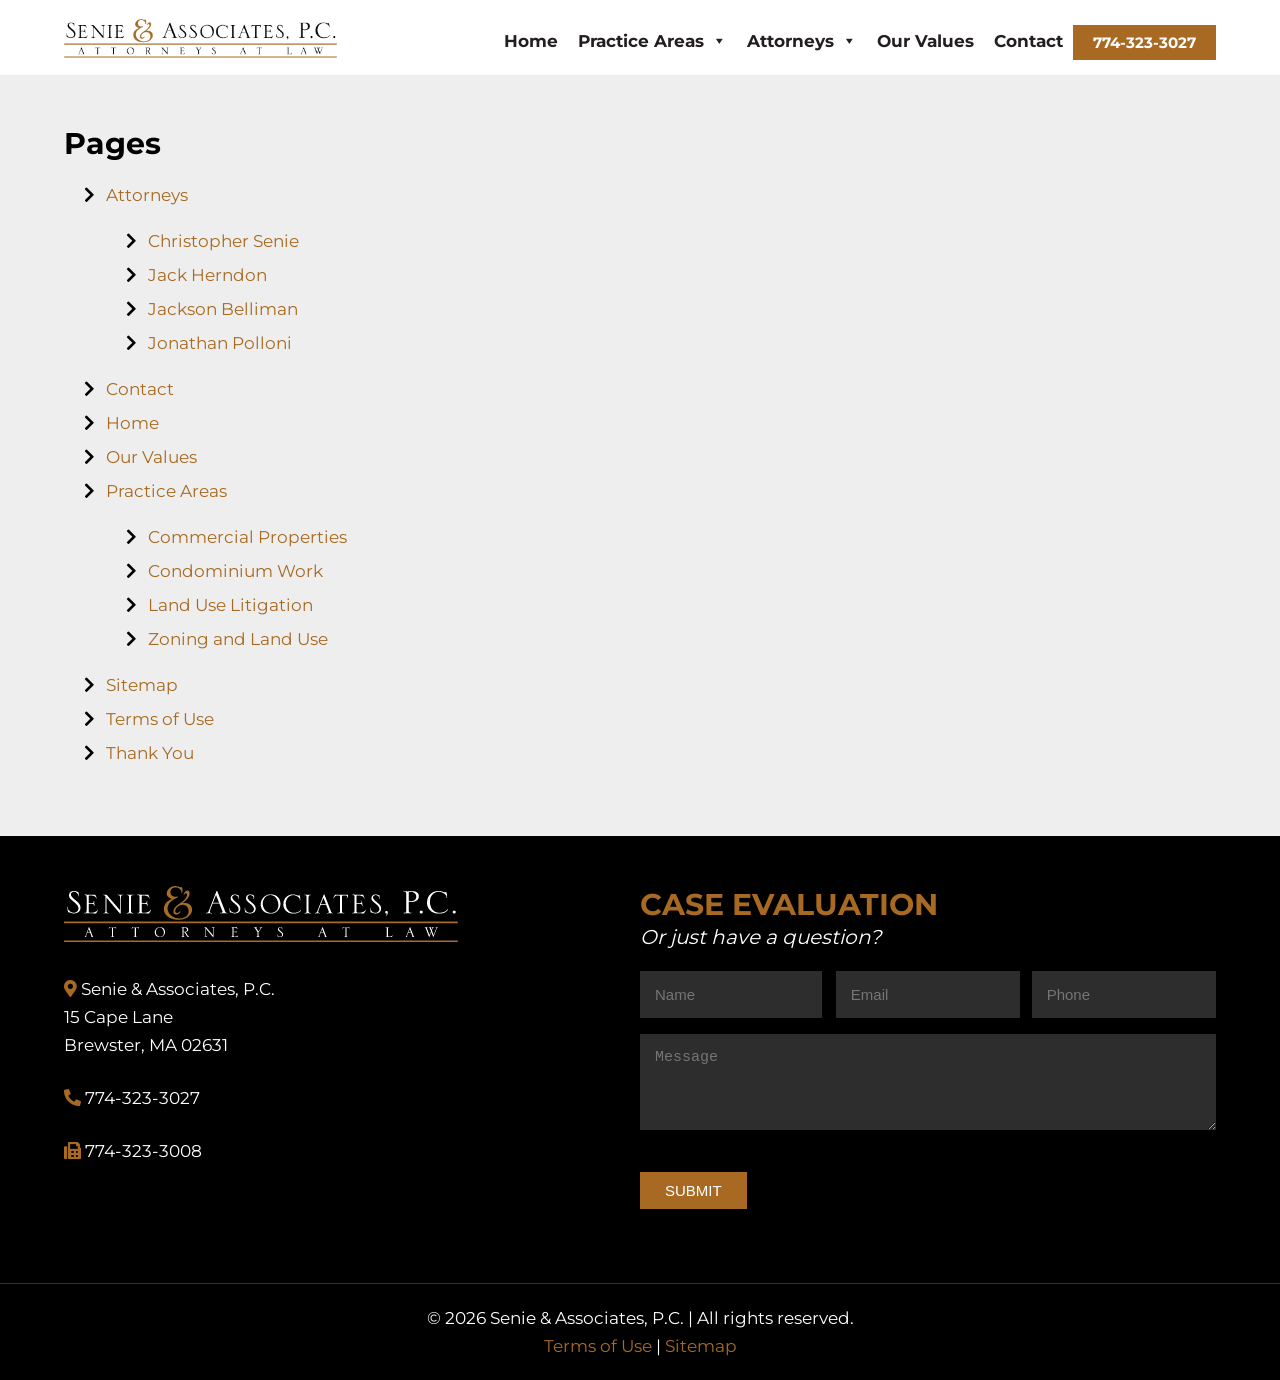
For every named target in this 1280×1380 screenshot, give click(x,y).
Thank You (150, 753)
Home (531, 42)
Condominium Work (235, 571)
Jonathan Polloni (220, 343)
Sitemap (142, 685)
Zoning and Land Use (238, 639)
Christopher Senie (223, 241)
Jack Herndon (207, 275)
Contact (1028, 42)
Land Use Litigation (230, 605)
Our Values (925, 42)
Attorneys (802, 42)
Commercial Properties (247, 537)
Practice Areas (652, 42)
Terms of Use (160, 719)
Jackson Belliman (223, 309)
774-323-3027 (1144, 42)
